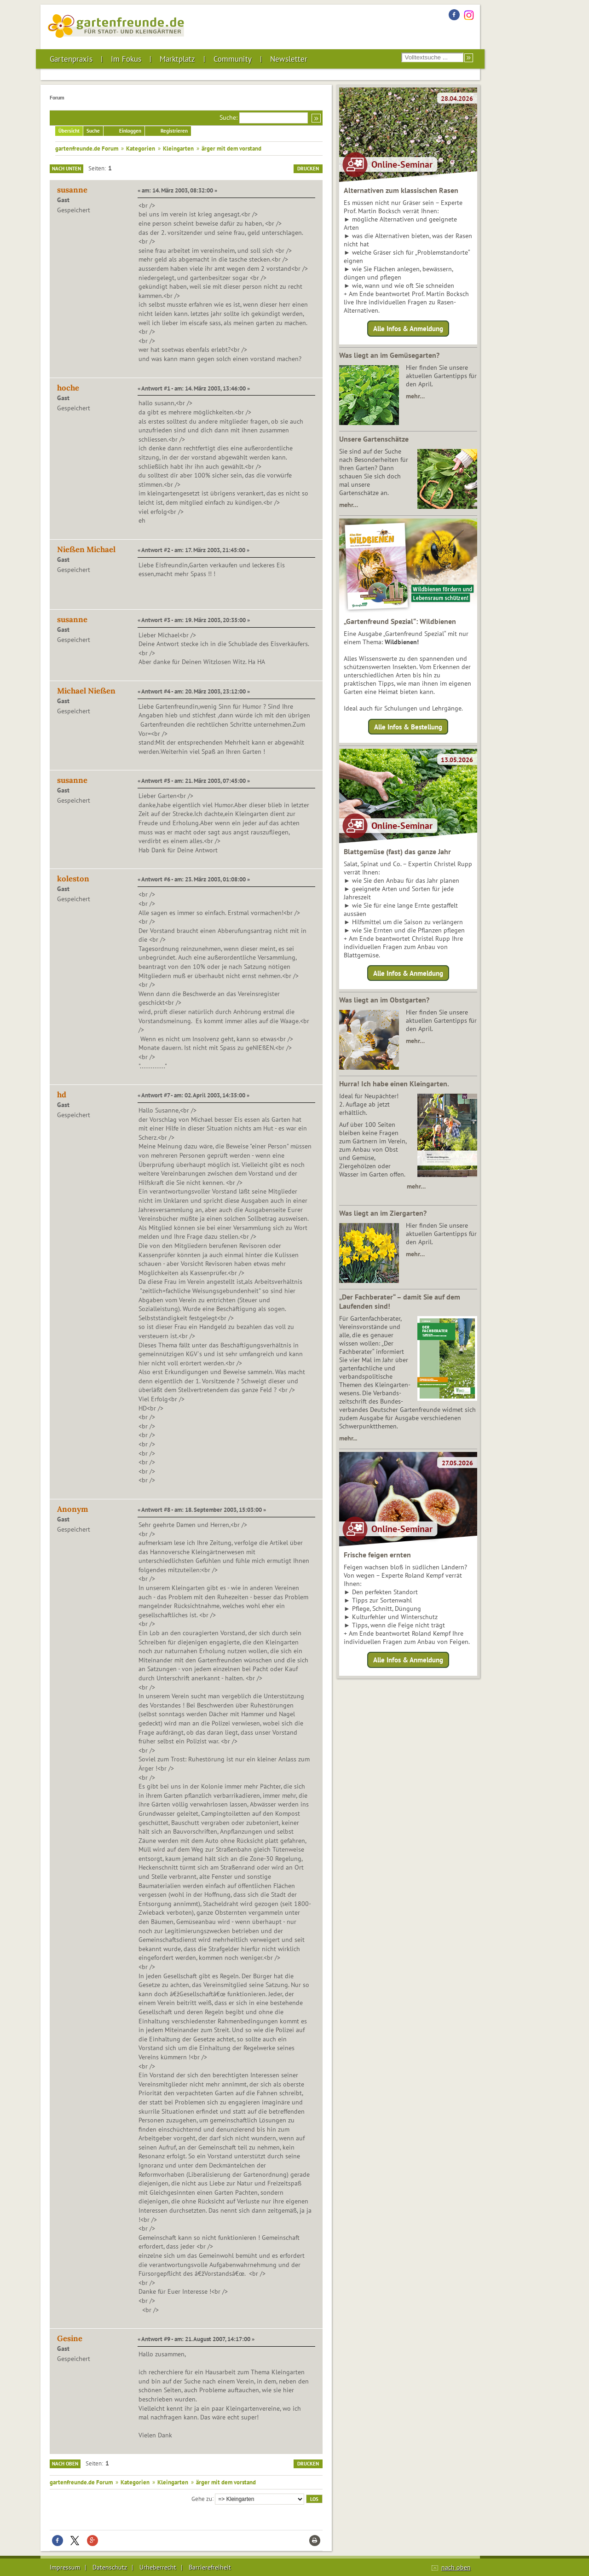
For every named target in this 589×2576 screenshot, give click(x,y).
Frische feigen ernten (377, 1554)
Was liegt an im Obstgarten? (384, 999)
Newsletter (288, 59)
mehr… (415, 396)
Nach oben (65, 2463)
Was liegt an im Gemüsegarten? (389, 355)
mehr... (348, 1438)
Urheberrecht (157, 2567)
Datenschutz (109, 2567)
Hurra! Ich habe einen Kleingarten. (394, 1083)
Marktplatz (177, 59)
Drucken (308, 168)
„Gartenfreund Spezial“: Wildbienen (400, 621)
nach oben (456, 2567)
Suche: (228, 117)
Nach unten (66, 168)
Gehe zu (201, 2498)
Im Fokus (126, 59)
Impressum (65, 2567)
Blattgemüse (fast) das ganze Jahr (397, 851)
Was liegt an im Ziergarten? (383, 1213)
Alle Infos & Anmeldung (408, 328)
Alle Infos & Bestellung (408, 726)
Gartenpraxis (71, 59)
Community (233, 59)
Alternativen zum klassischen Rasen (401, 190)
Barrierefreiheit (210, 2567)
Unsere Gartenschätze (374, 438)
